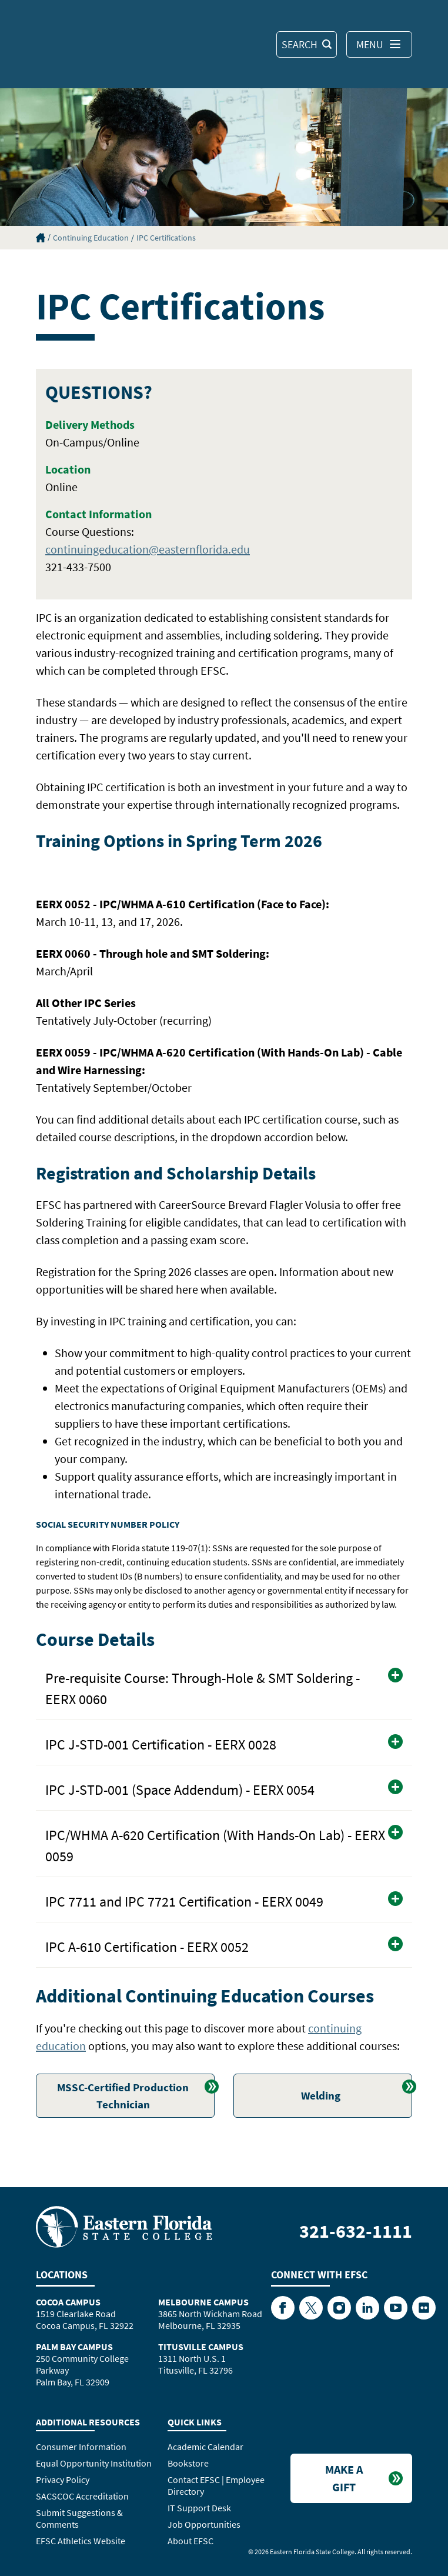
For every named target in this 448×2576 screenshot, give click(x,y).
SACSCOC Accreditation (82, 2496)
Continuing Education (91, 237)
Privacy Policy (62, 2479)
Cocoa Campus (68, 2302)
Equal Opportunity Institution (94, 2463)
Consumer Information (81, 2446)
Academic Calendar (205, 2446)
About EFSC (190, 2541)
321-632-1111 (355, 2231)
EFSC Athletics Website (80, 2541)
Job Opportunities (204, 2524)
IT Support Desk (199, 2508)
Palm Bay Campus (74, 2346)
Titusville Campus (200, 2346)
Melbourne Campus (203, 2302)
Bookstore (188, 2463)
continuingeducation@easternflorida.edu (147, 549)
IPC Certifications (166, 237)
